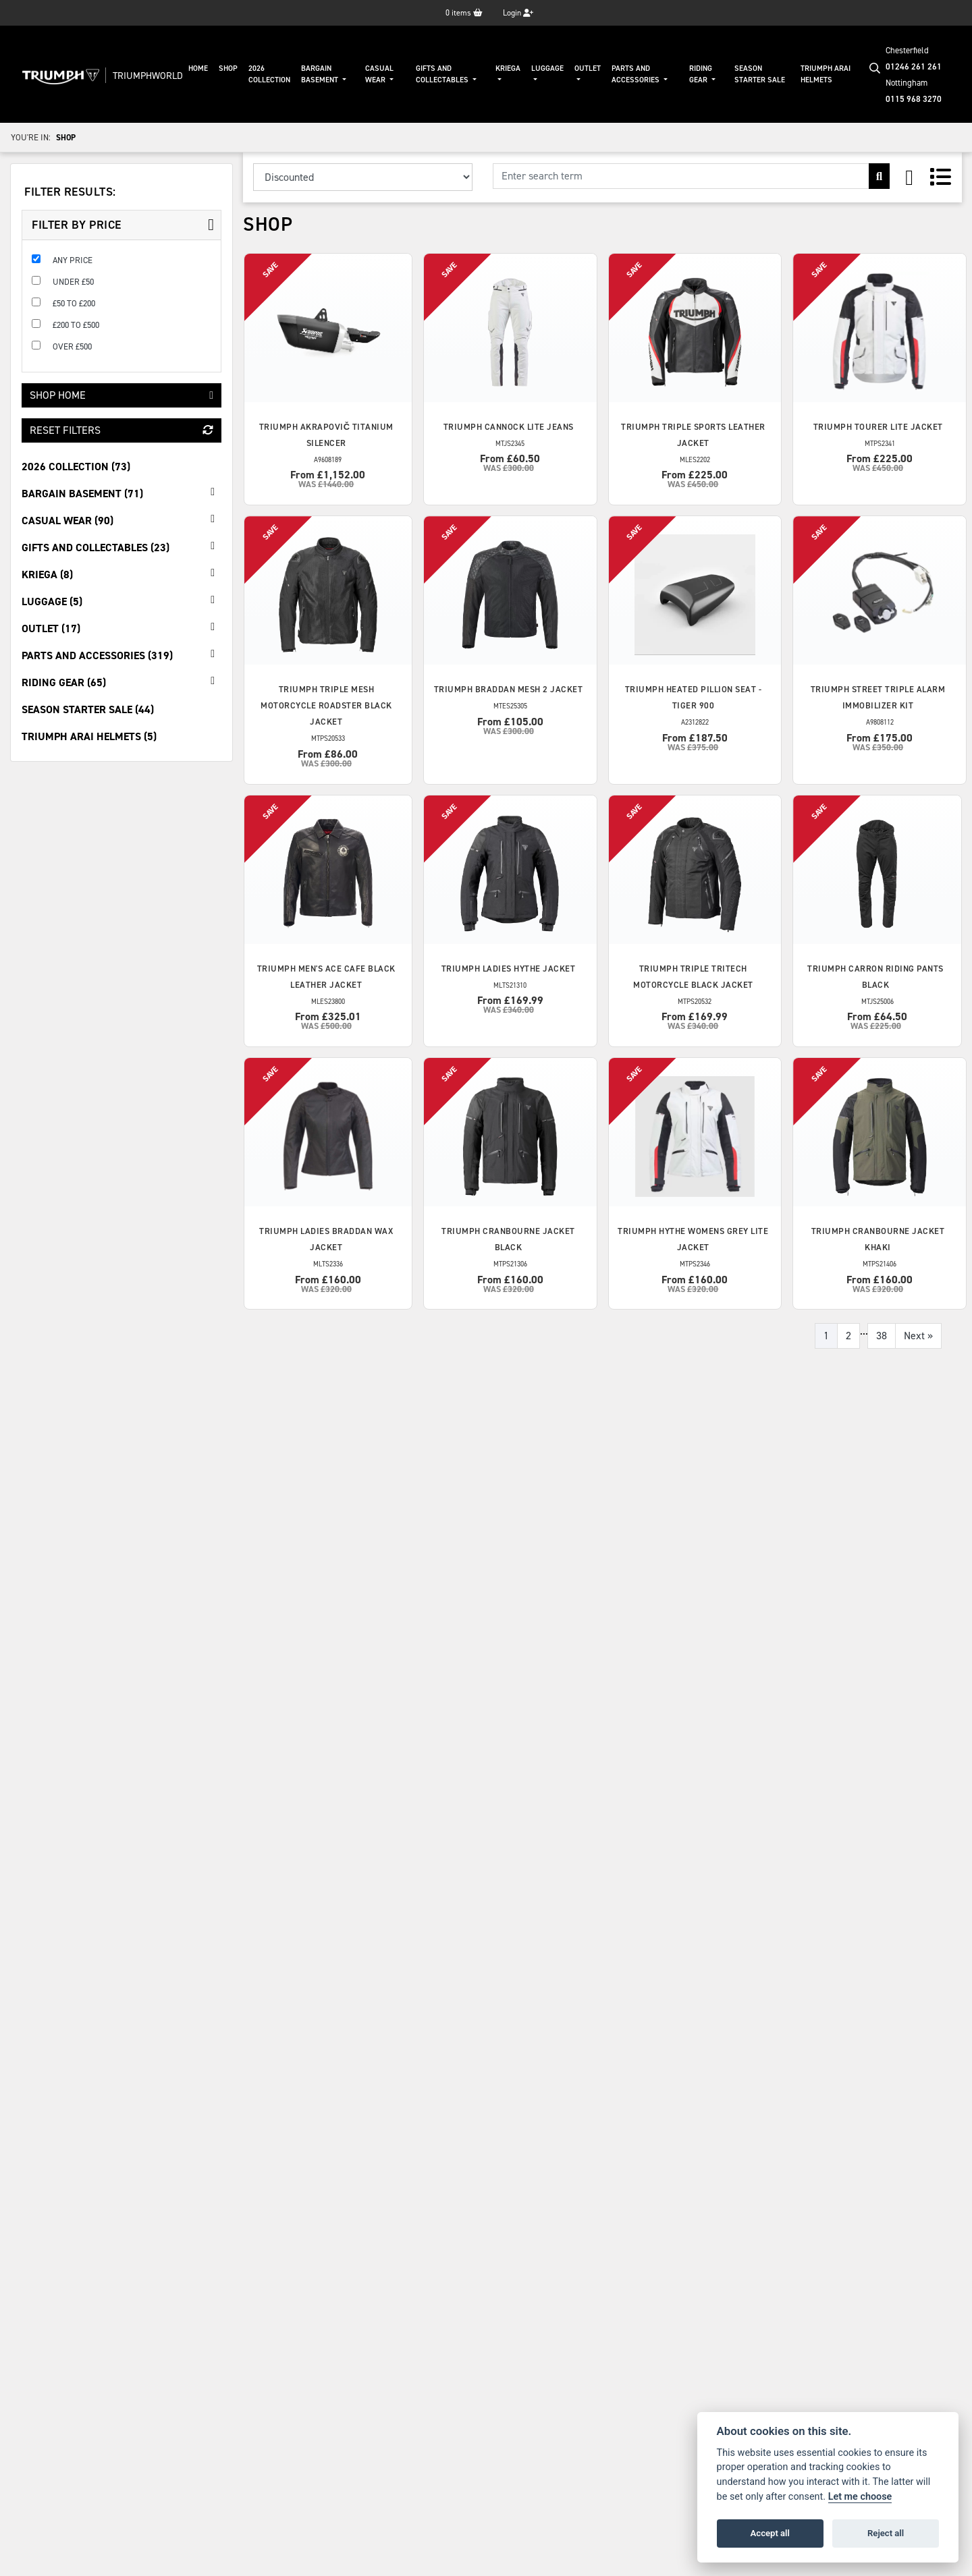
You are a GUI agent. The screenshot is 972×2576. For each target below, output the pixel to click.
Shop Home (121, 395)
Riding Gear (700, 74)
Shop (228, 68)
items (464, 12)
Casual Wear (379, 74)
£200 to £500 (76, 325)
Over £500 (72, 346)
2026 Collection (269, 74)
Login (518, 12)
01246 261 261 (914, 66)
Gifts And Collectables (443, 74)
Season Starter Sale (759, 74)
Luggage (547, 68)
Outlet (587, 68)
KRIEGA (507, 68)
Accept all (770, 2533)
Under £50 (73, 281)
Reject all (885, 2533)
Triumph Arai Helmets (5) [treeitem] (89, 736)
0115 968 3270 (914, 99)
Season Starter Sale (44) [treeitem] (88, 709)
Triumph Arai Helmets (825, 74)
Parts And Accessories (637, 74)
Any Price (72, 260)
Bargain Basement (320, 74)
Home (198, 68)
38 (881, 1335)
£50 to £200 (74, 303)
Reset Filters (121, 430)
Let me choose (860, 2496)
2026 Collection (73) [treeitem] (76, 466)
